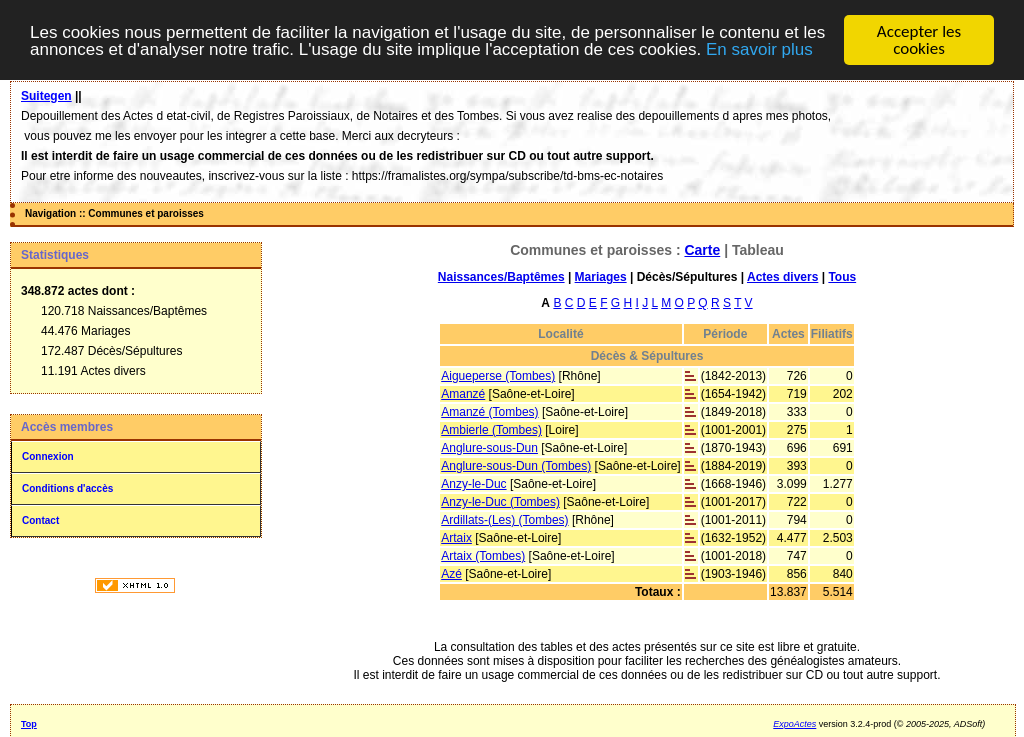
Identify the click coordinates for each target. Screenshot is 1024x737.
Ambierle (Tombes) (491, 430)
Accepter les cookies (919, 40)
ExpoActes (794, 724)
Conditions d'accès (67, 488)
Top (29, 724)
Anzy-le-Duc (473, 484)
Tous (842, 277)
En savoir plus (759, 48)
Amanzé (463, 394)
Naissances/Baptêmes (501, 277)
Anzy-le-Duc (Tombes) (500, 502)
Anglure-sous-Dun (489, 448)
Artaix (456, 538)
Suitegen (46, 96)
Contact (40, 520)
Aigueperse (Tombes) (498, 376)
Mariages (601, 277)
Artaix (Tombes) (483, 556)
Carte (702, 250)
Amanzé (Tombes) (489, 412)
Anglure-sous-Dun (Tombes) (516, 466)
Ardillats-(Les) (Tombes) (504, 520)
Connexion (48, 456)
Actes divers (782, 277)
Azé (451, 574)
